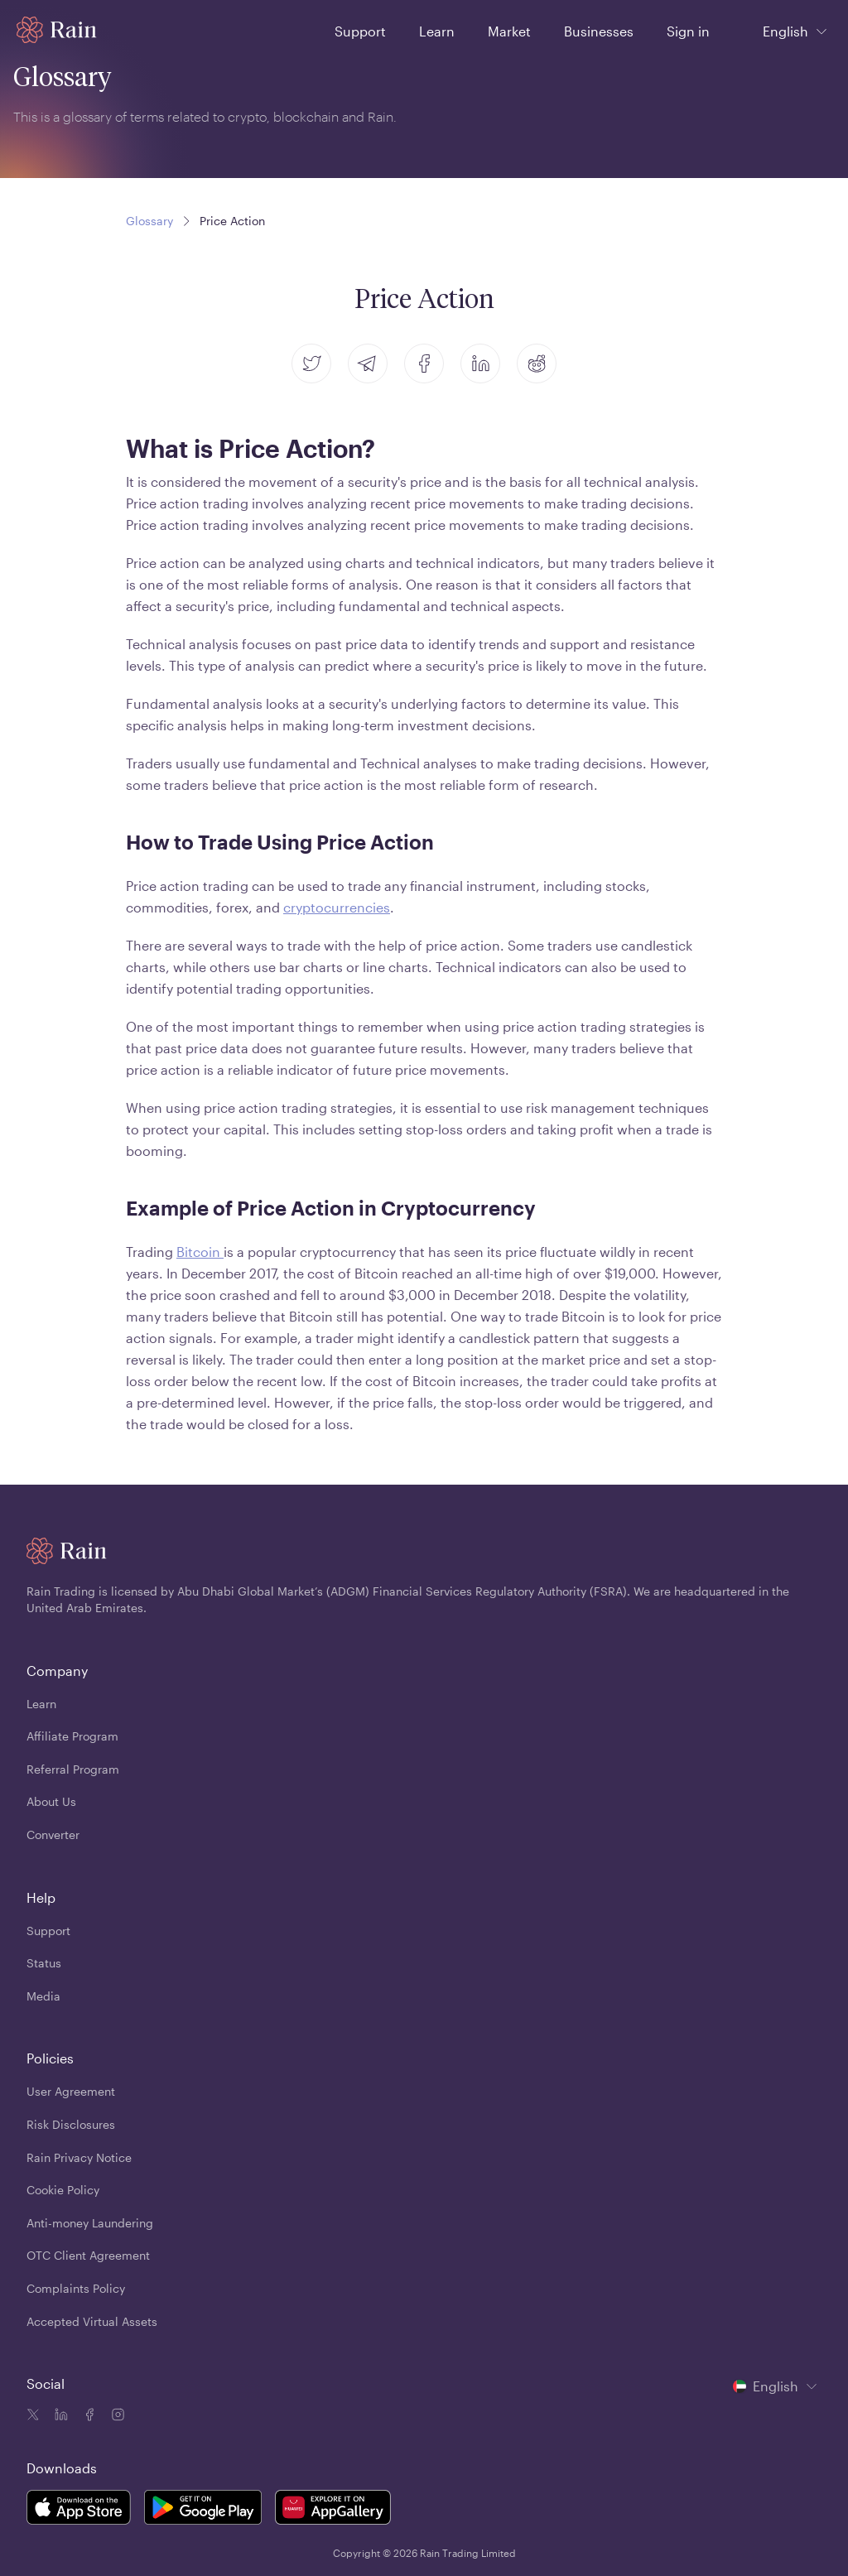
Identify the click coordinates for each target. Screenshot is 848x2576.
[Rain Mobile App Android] (203, 2510)
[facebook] (424, 363)
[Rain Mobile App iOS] (78, 2510)
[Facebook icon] (88, 2416)
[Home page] (57, 30)
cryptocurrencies (336, 907)
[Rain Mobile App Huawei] (333, 2510)
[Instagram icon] (116, 2416)
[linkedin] (480, 363)
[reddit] (536, 363)
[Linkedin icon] (59, 2416)
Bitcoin (200, 1251)
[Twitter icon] (33, 2416)
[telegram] (368, 363)
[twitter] (311, 363)
